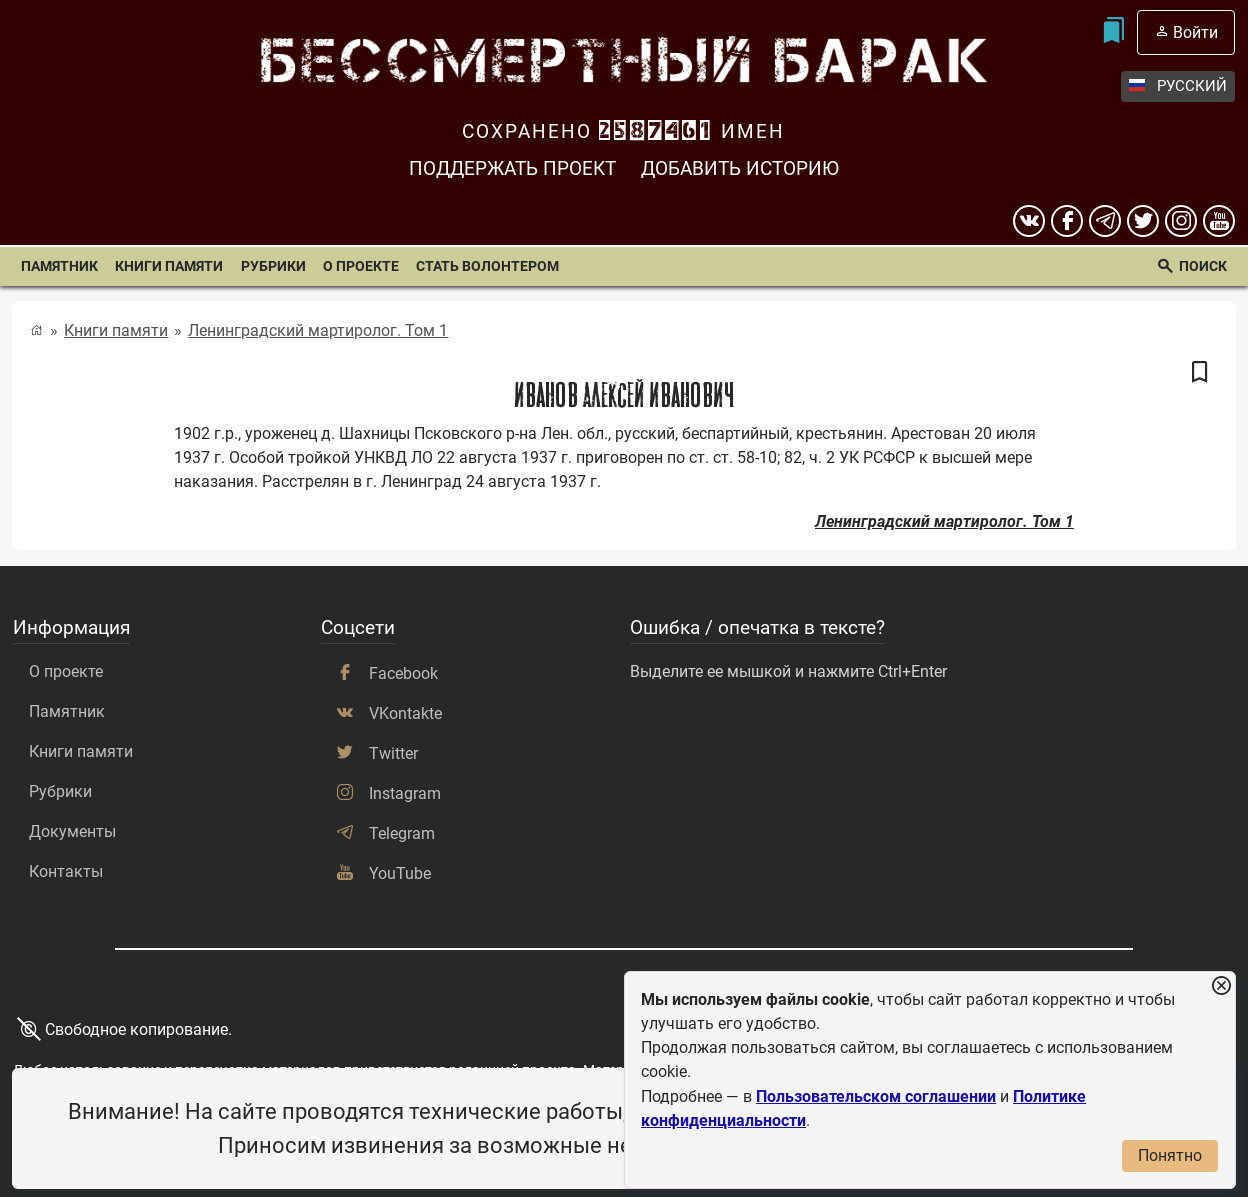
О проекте (361, 266)
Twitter (393, 753)
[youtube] (1219, 221)
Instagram (405, 793)
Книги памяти (169, 266)
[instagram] (1181, 221)
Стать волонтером (487, 266)
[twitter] (1143, 221)
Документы (72, 831)
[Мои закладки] (1112, 32)
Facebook (403, 673)
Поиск (1203, 266)
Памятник (59, 266)
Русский (1178, 86)
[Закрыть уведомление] (1221, 986)
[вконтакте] (1029, 221)
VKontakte (405, 713)
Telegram (402, 833)
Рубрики (273, 266)
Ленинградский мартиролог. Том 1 (318, 330)
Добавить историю (740, 168)
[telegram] (1105, 221)
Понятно (1170, 1155)
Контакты (66, 871)
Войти (1195, 32)
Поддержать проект (512, 168)
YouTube (400, 873)
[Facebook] (1067, 221)
